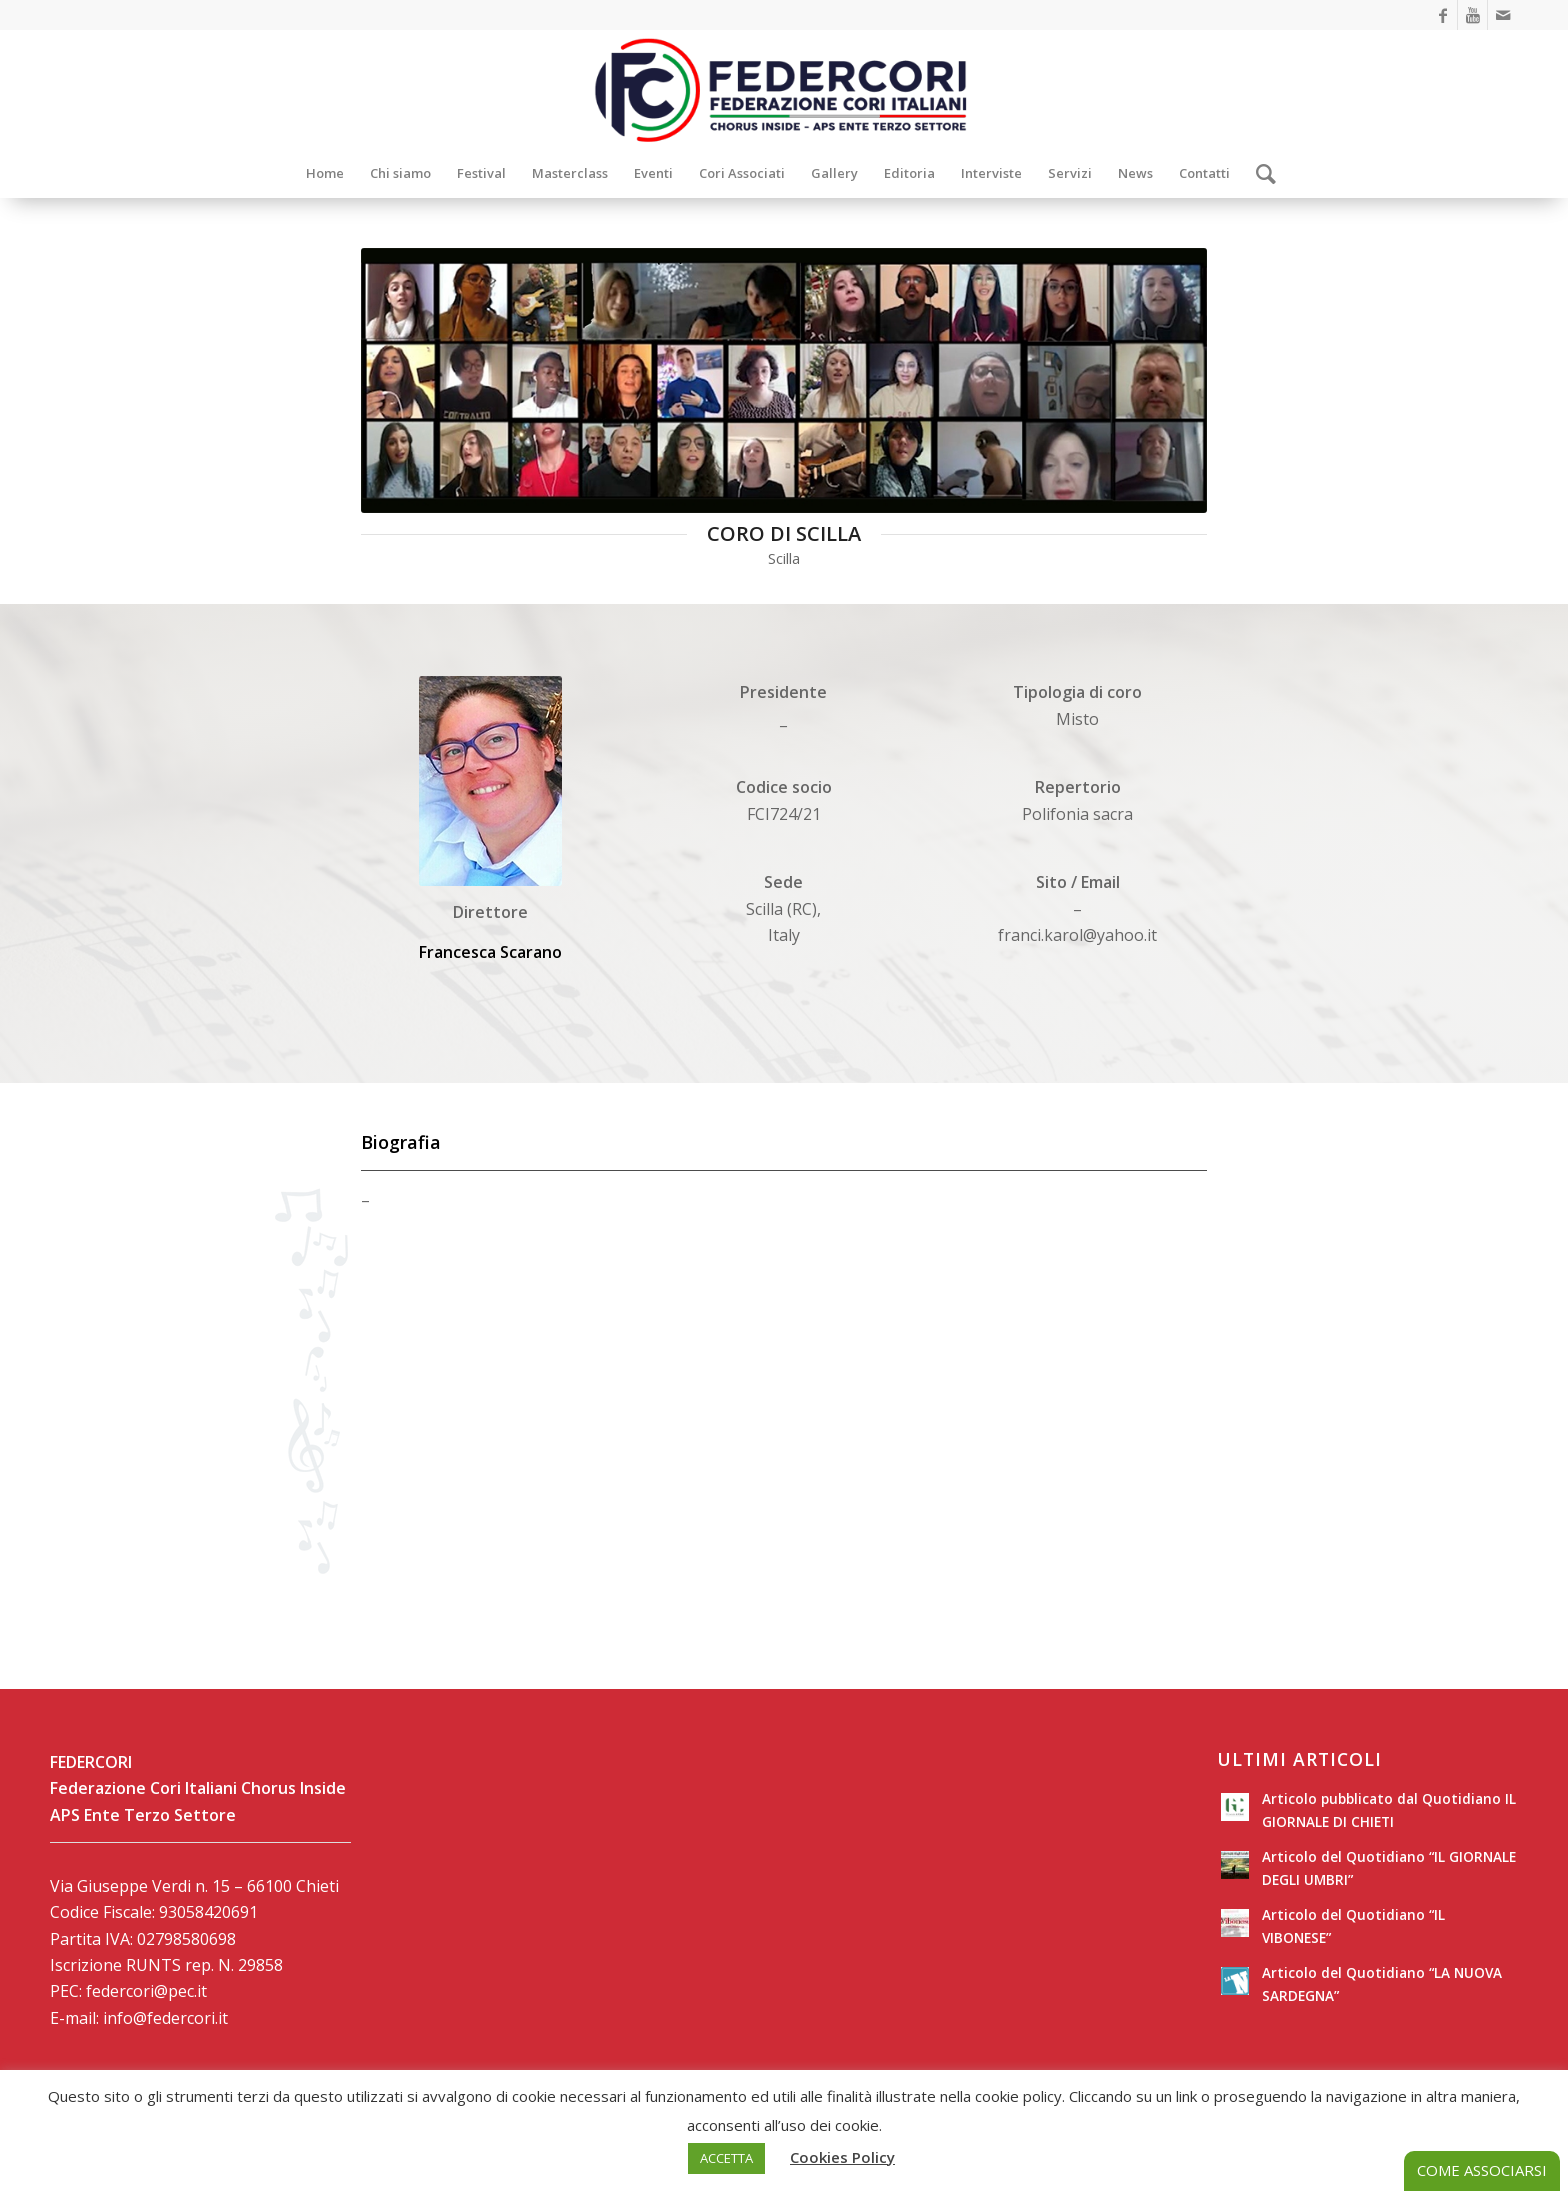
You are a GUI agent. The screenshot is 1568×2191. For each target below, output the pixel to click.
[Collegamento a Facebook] (1442, 15)
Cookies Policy (842, 2157)
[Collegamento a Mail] (1503, 15)
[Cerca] (1259, 173)
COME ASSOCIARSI (1482, 2170)
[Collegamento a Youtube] (1472, 15)
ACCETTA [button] (726, 2158)
